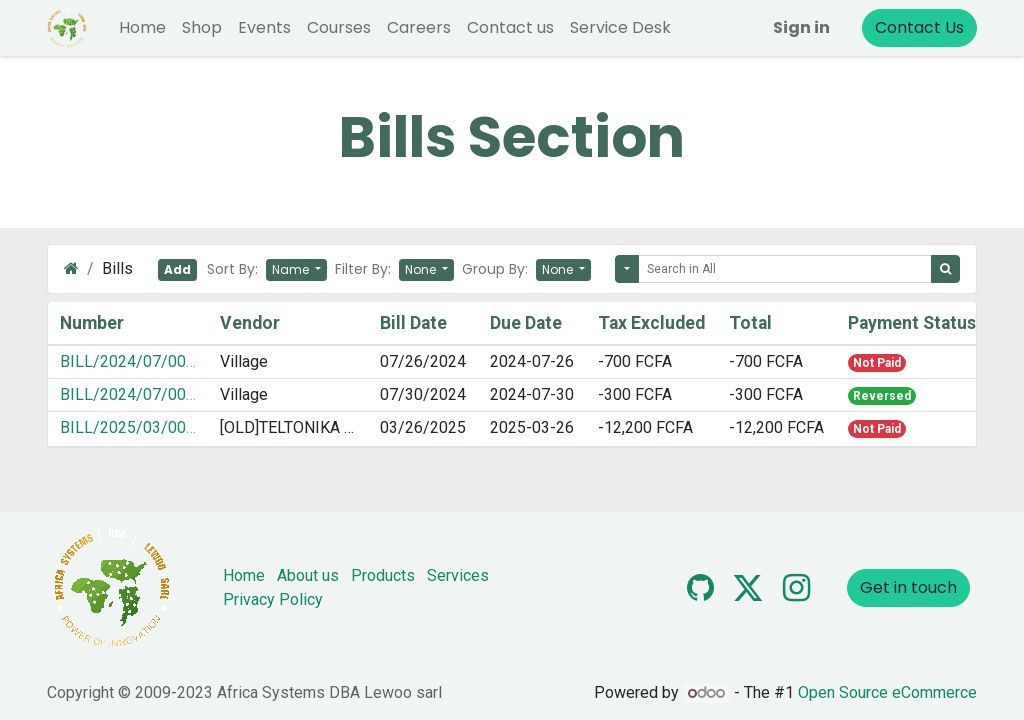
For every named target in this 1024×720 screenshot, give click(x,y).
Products (383, 575)
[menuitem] (142, 28)
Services (458, 575)
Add (177, 269)
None (422, 269)
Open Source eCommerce (887, 692)
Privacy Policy (273, 599)
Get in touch (908, 587)
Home (244, 575)
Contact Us (919, 27)
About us (308, 575)
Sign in (801, 27)
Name (292, 269)
